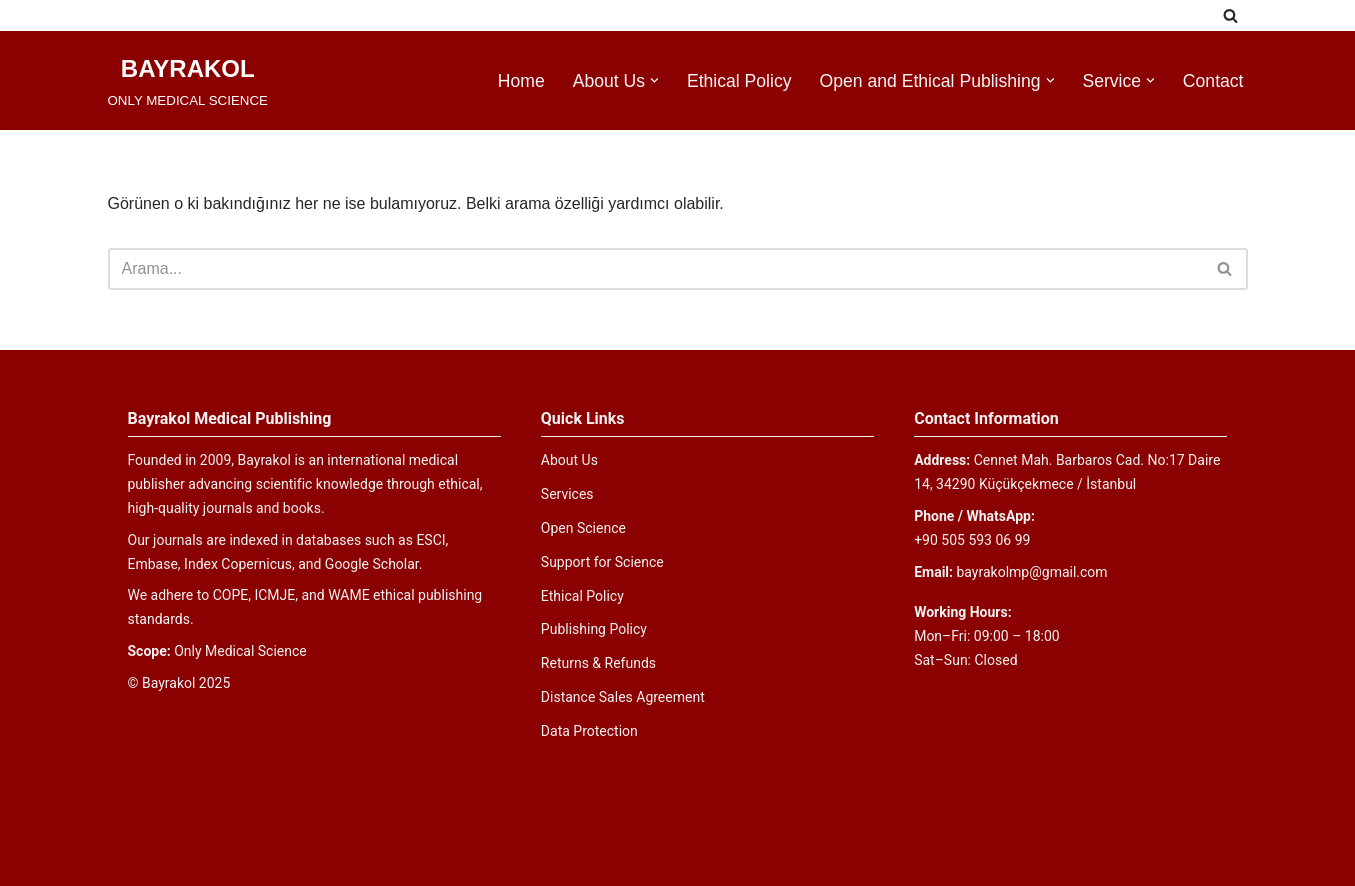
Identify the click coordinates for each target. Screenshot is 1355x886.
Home (521, 81)
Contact (1213, 81)
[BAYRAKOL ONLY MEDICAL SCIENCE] (188, 80)
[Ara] (1230, 15)
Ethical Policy (739, 81)
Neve (126, 833)
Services (567, 494)
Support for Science (602, 562)
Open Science (583, 528)
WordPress (197, 833)
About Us (569, 460)
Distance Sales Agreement (623, 697)
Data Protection (589, 731)
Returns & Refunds (598, 663)
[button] (654, 80)
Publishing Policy (594, 629)
